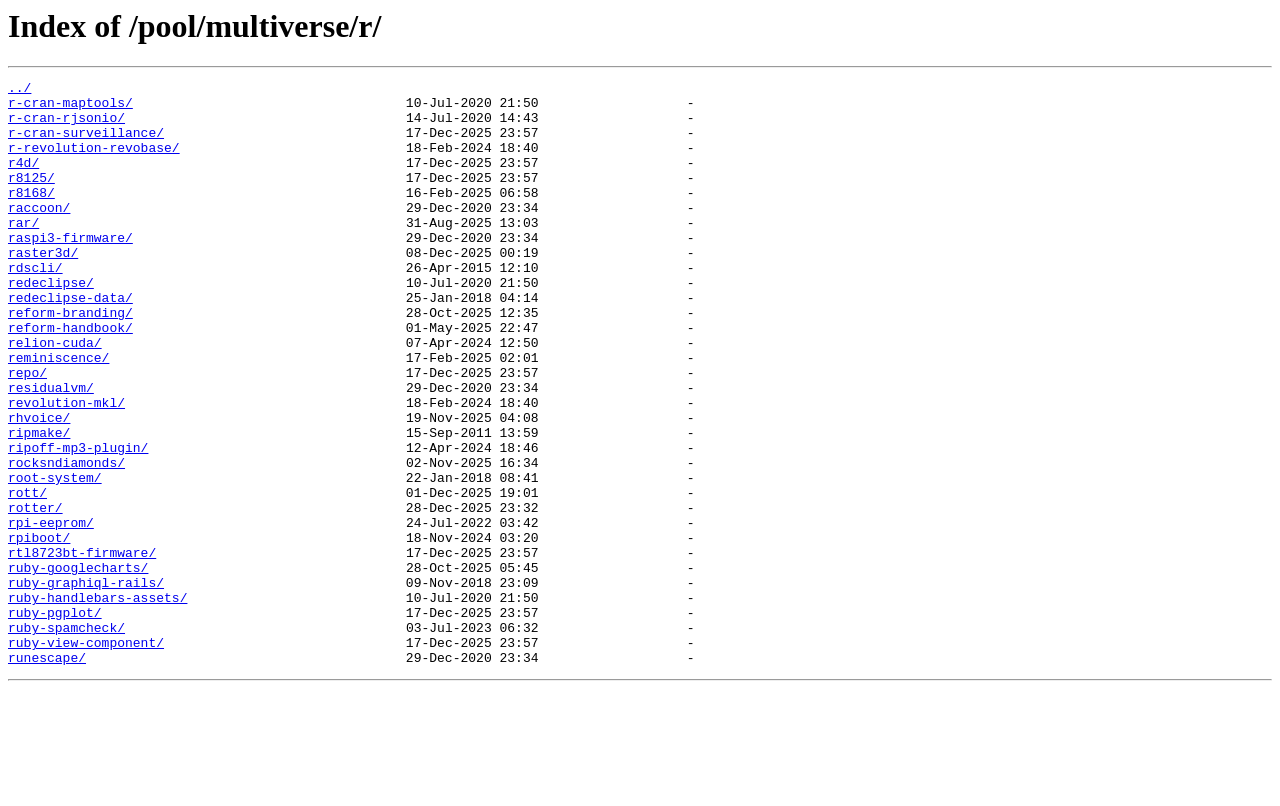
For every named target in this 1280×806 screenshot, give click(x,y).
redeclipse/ (51, 324)
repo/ (27, 432)
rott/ (27, 576)
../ (19, 90)
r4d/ (23, 180)
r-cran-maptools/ (70, 108)
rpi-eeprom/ (51, 612)
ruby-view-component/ (86, 756)
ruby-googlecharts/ (78, 666)
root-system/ (55, 558)
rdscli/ (35, 306)
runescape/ (47, 774)
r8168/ (31, 216)
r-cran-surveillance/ (86, 144)
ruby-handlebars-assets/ (97, 702)
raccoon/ (39, 234)
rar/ (23, 252)
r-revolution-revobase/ (94, 162)
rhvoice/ (39, 486)
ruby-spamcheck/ (66, 738)
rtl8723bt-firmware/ (82, 648)
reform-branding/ (70, 360)
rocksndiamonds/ (66, 540)
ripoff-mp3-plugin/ (78, 522)
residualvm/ (51, 450)
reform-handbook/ (70, 378)
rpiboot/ (39, 630)
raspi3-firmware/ (70, 270)
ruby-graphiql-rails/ (86, 684)
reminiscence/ (58, 414)
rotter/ (35, 594)
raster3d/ (43, 288)
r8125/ (31, 198)
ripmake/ (39, 504)
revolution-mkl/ (66, 468)
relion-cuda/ (55, 396)
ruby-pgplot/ (55, 720)
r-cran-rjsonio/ (66, 126)
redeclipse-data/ (70, 342)
